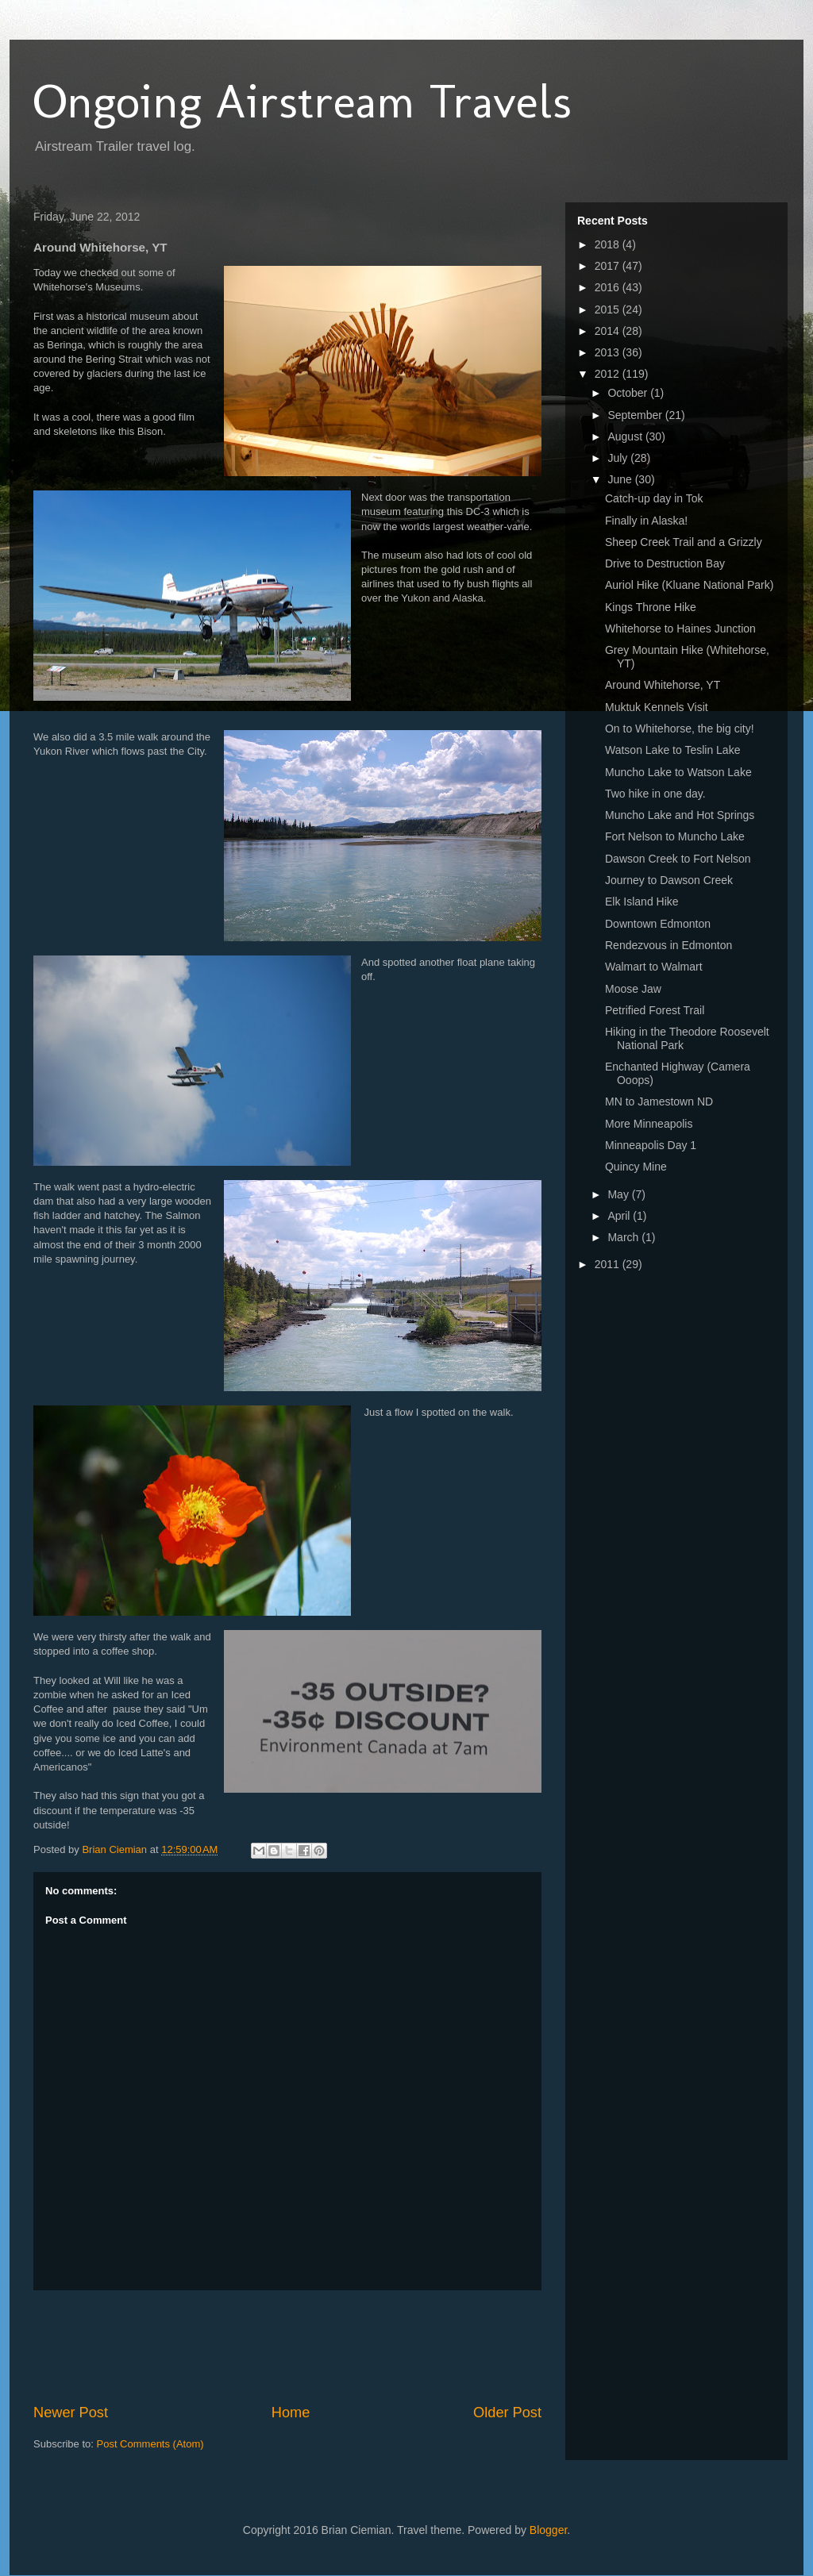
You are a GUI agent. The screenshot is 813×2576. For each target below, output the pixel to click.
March (624, 1237)
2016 (608, 287)
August (626, 436)
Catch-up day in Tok (654, 498)
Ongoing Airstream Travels (302, 101)
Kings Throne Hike (650, 607)
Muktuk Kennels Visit (656, 707)
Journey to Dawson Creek (669, 880)
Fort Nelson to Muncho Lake (675, 836)
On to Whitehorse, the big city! (679, 728)
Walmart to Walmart (654, 966)
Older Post (507, 2412)
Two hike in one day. (655, 793)
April (620, 1215)
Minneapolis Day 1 (650, 1145)
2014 (608, 331)
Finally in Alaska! (646, 520)
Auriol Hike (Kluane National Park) (689, 585)
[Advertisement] (322, 2346)
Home (291, 2412)
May (619, 1194)
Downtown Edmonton (658, 923)
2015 (608, 309)
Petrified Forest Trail (654, 1010)
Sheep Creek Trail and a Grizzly (683, 542)
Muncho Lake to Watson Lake (678, 772)
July (618, 458)
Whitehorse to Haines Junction (680, 628)
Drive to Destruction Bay (665, 563)
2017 (608, 266)
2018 (608, 244)
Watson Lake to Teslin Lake (672, 750)
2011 (608, 1264)
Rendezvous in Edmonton (668, 945)
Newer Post (70, 2412)
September (636, 415)
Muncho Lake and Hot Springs (679, 815)
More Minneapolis (649, 1123)
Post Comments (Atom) (150, 2444)
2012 (608, 373)
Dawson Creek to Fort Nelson (678, 858)
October (628, 392)
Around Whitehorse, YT (662, 685)
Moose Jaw (633, 988)
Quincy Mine (636, 1166)
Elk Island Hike (642, 901)
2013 (608, 352)
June (620, 479)
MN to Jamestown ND (659, 1101)
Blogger (548, 2530)
